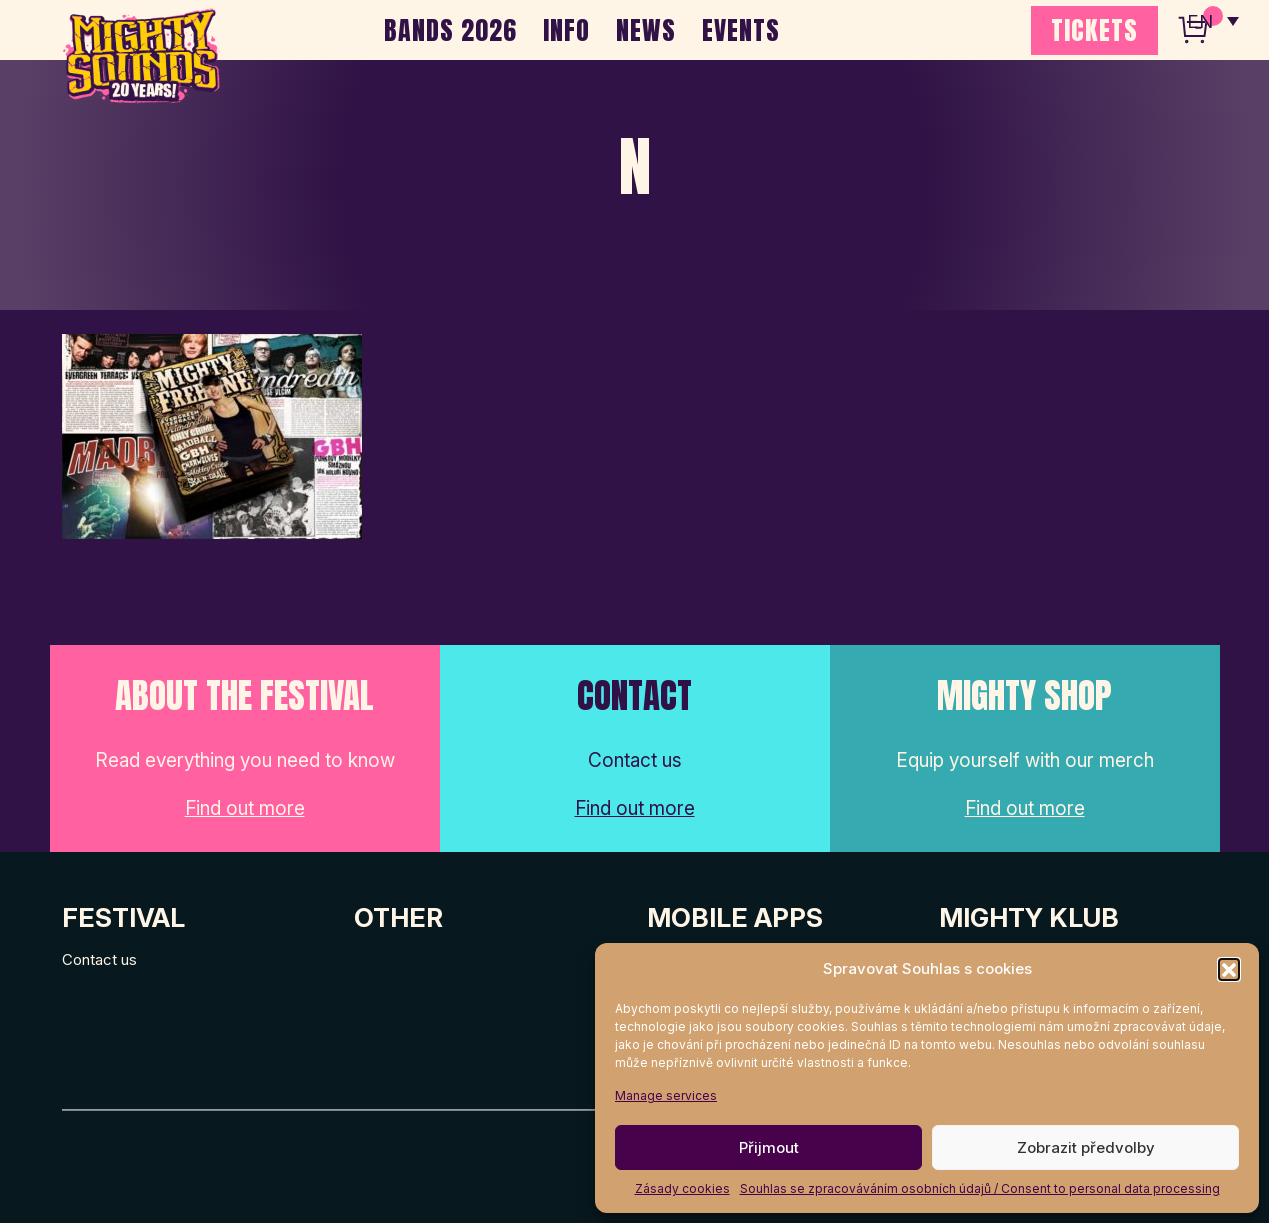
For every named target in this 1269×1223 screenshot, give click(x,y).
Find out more (245, 808)
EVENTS (741, 30)
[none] (1212, 20)
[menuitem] (1212, 20)
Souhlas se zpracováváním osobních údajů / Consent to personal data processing (980, 1188)
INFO (566, 30)
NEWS (646, 30)
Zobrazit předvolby (1086, 1147)
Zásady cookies (682, 1188)
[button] (1229, 969)
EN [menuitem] (1199, 20)
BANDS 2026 (450, 30)
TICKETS (1094, 30)
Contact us (99, 959)
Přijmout (769, 1147)
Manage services (666, 1095)
